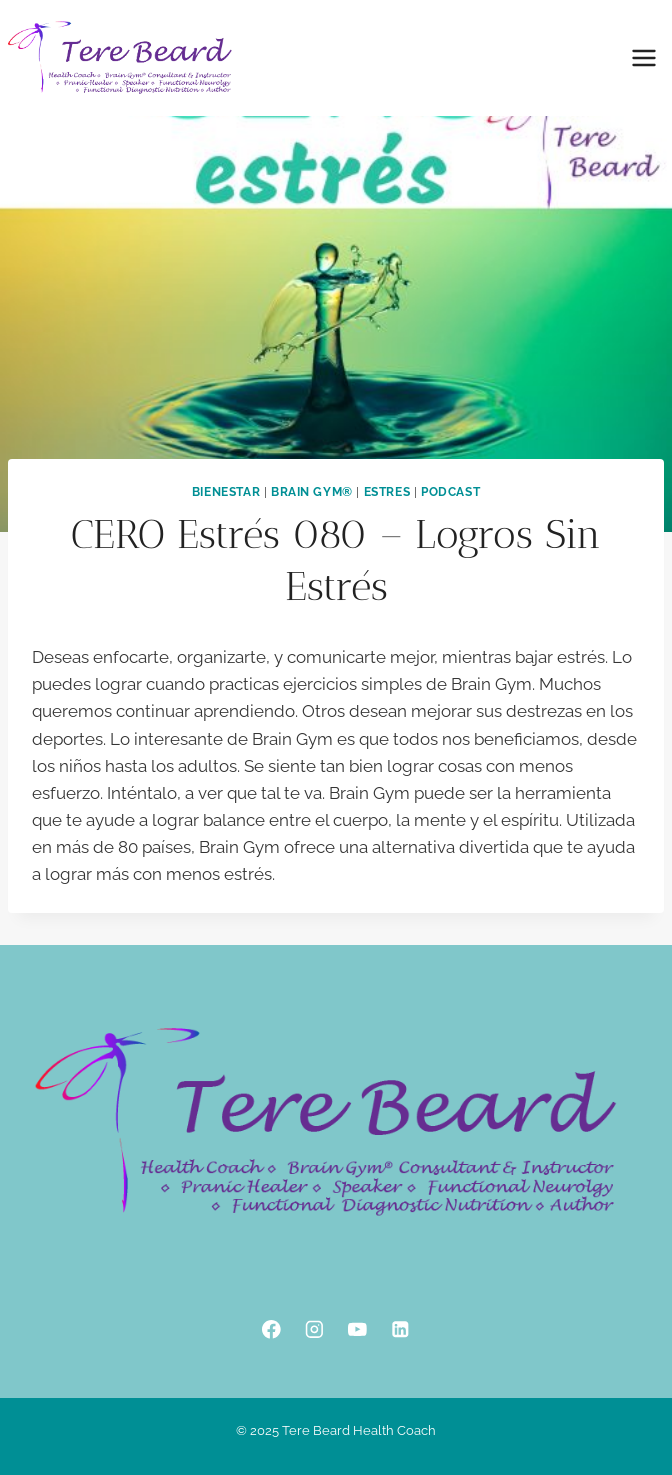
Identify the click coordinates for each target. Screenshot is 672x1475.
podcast (450, 492)
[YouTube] (357, 1329)
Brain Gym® (312, 492)
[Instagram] (314, 1329)
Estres (387, 492)
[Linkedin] (400, 1329)
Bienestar (226, 492)
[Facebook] (271, 1329)
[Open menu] (643, 57)
